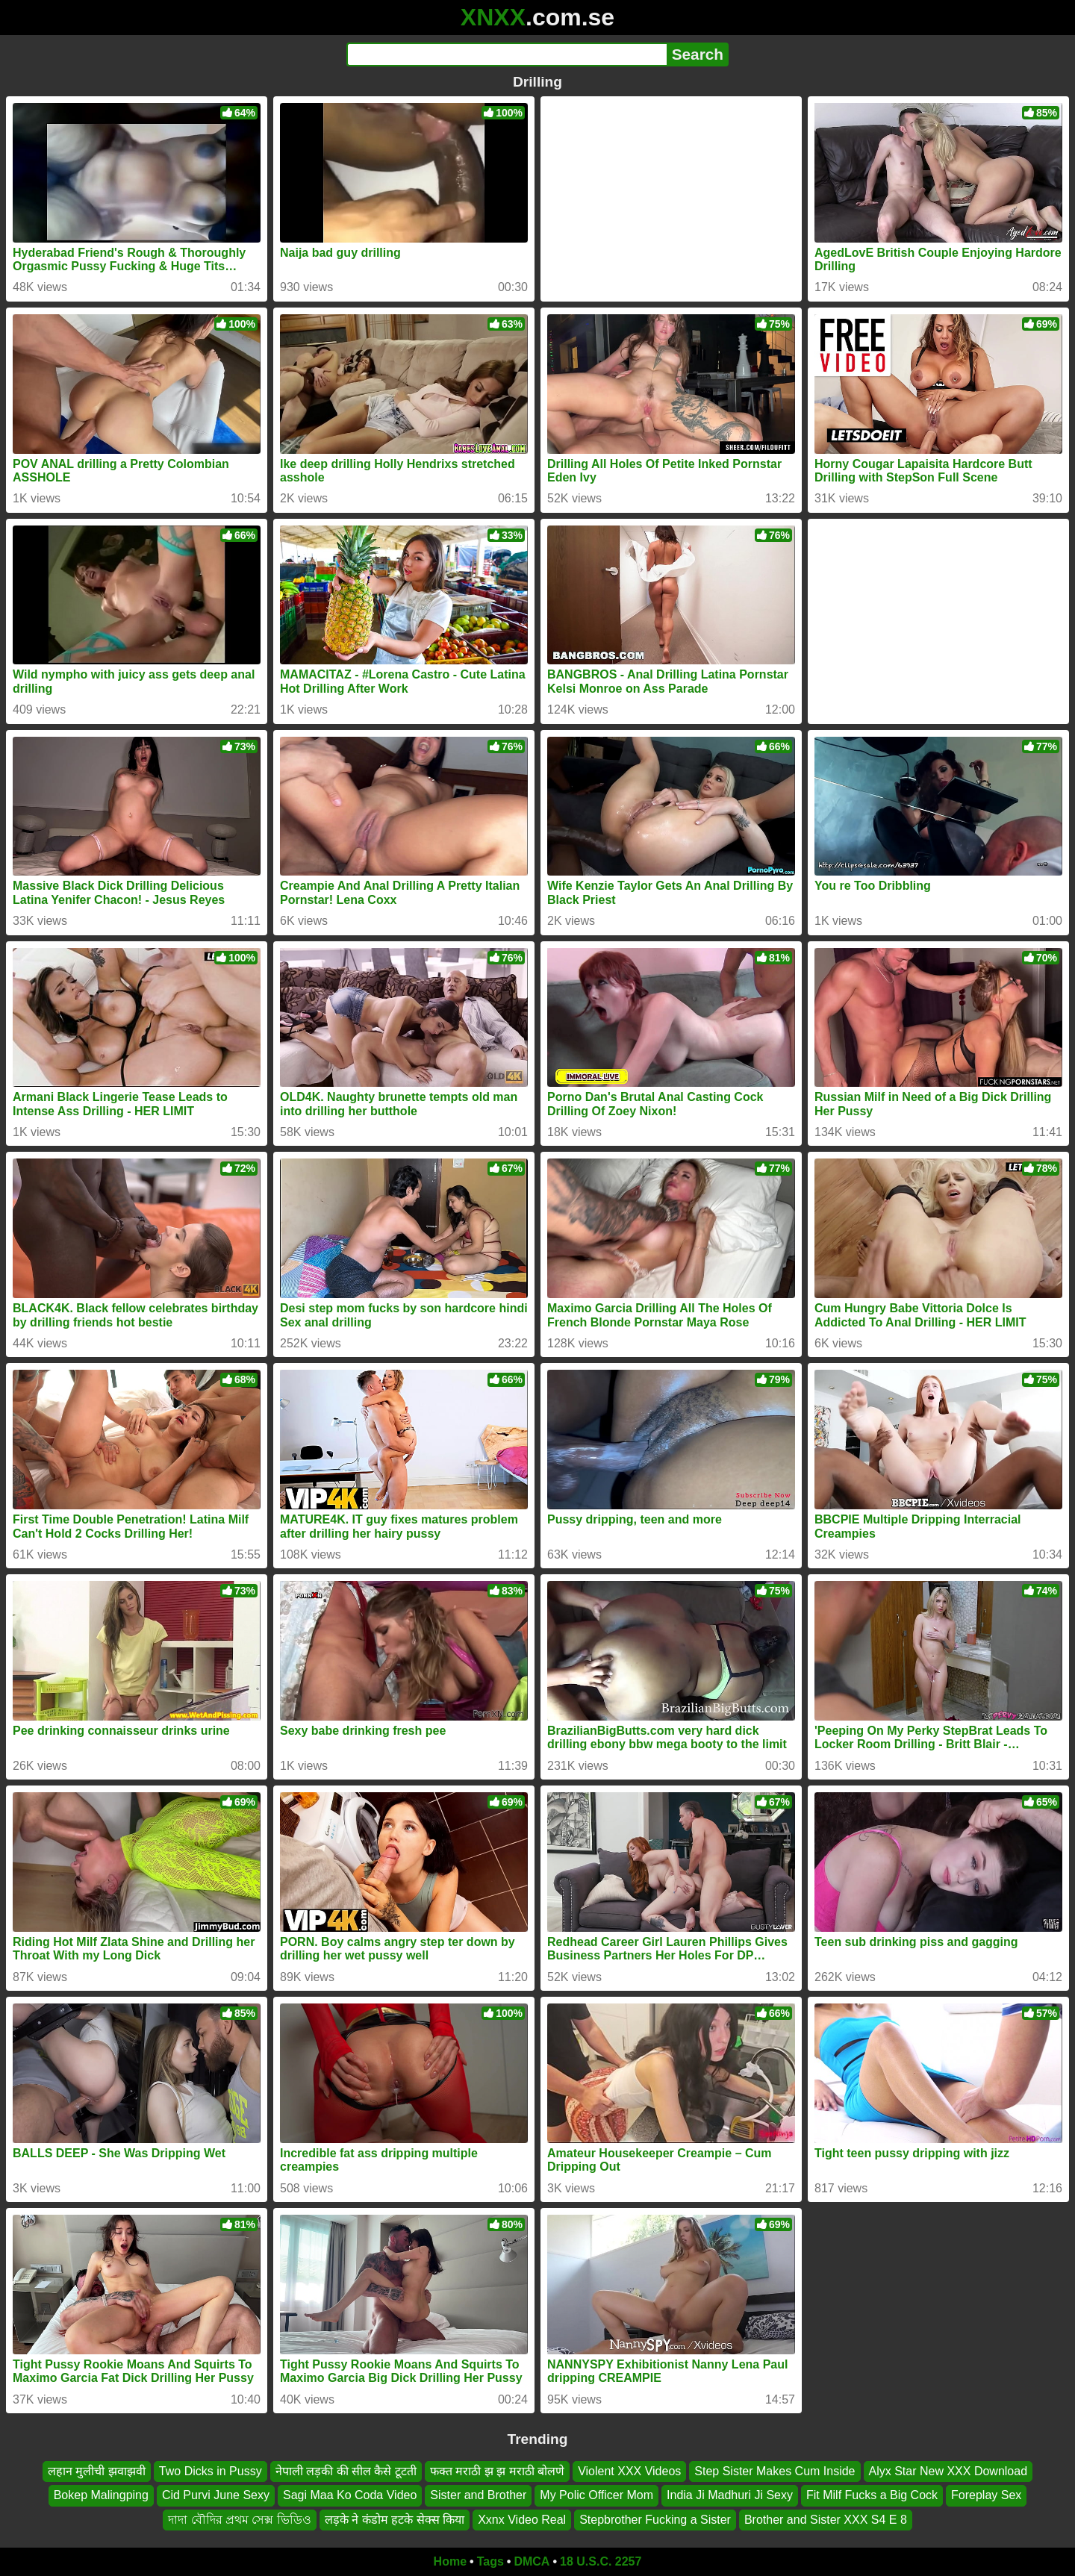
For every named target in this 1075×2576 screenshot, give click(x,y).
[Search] (506, 54)
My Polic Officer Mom (596, 2495)
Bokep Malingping (101, 2495)
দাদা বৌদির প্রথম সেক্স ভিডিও (239, 2519)
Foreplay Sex (986, 2495)
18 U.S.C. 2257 (600, 2561)
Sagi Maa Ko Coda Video (350, 2495)
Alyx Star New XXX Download (948, 2471)
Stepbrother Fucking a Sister (655, 2519)
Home (450, 2561)
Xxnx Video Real (522, 2519)
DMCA (531, 2561)
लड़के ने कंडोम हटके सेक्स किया (394, 2519)
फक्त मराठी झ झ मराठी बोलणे (497, 2471)
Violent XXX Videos (629, 2471)
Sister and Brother (478, 2495)
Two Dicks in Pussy (210, 2471)
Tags (490, 2561)
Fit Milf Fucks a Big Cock (872, 2495)
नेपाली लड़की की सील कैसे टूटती (346, 2471)
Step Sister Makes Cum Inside (774, 2471)
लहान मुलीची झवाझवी (97, 2471)
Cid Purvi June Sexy (215, 2495)
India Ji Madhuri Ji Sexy (730, 2495)
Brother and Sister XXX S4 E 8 (825, 2519)
